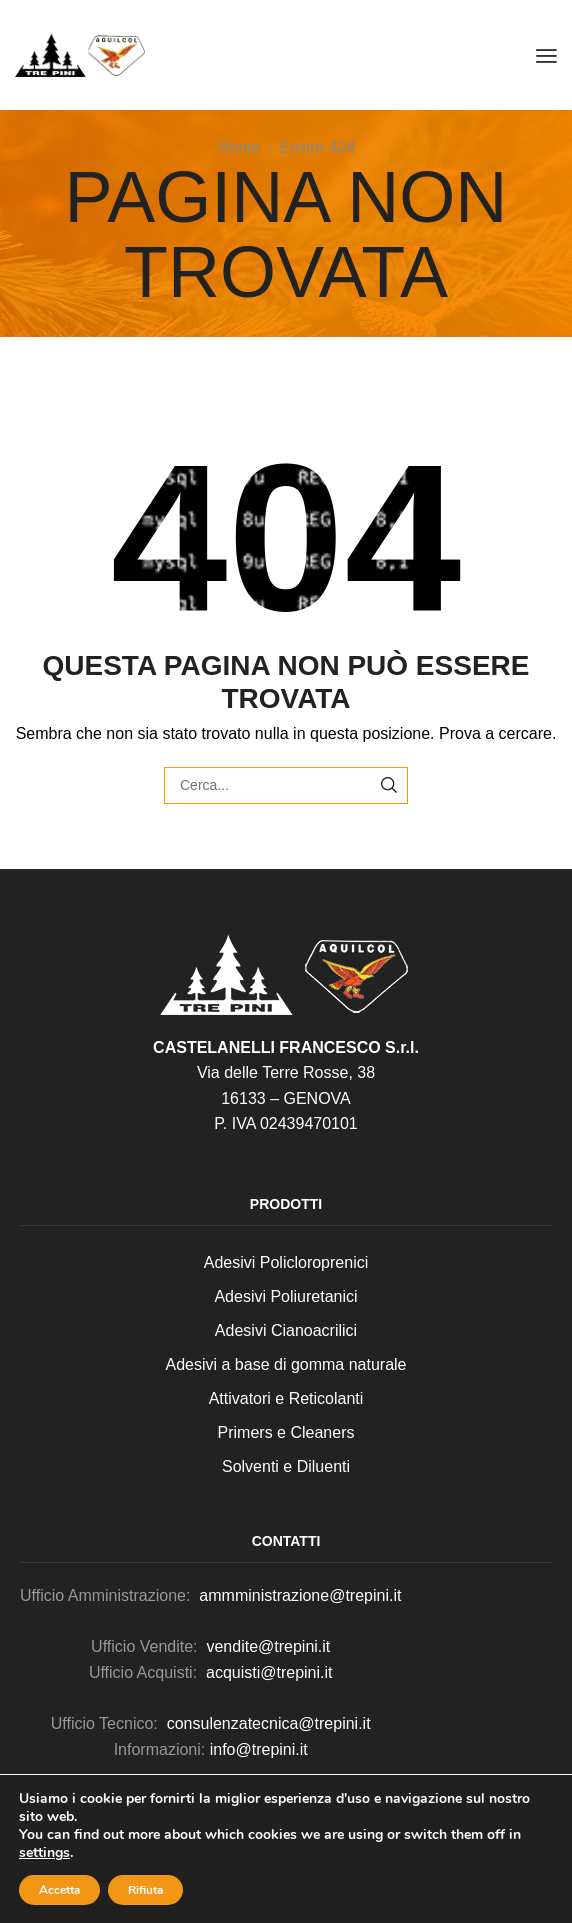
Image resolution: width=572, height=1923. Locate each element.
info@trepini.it (259, 1749)
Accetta (59, 1890)
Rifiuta (145, 1890)
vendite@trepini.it (268, 1646)
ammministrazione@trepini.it (298, 1595)
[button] (546, 55)
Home (239, 147)
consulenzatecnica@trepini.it (269, 1723)
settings (44, 1853)
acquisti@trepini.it (269, 1672)
